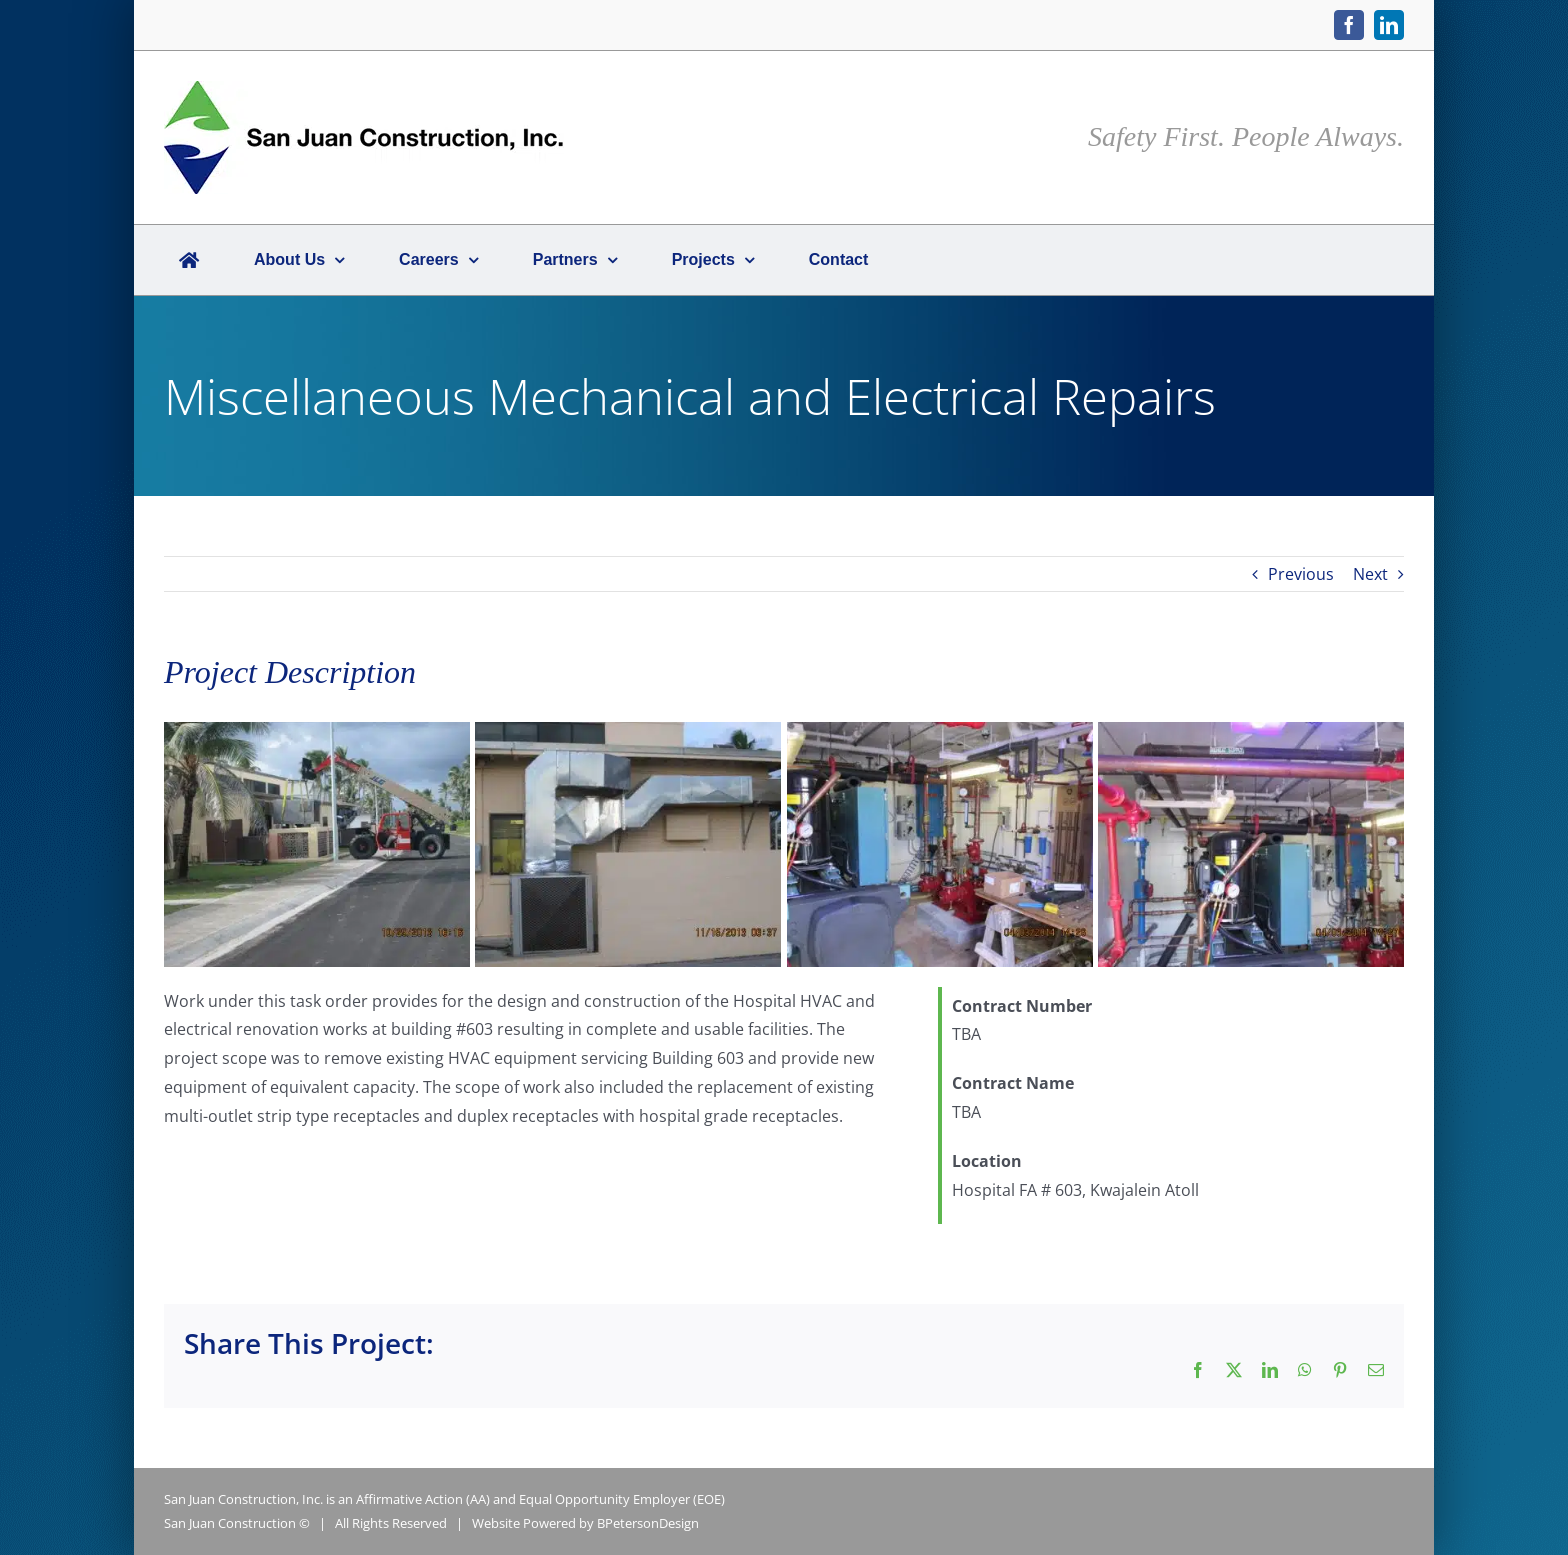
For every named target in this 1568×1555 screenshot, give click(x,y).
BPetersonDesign (648, 1523)
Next (1370, 574)
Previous (1301, 574)
